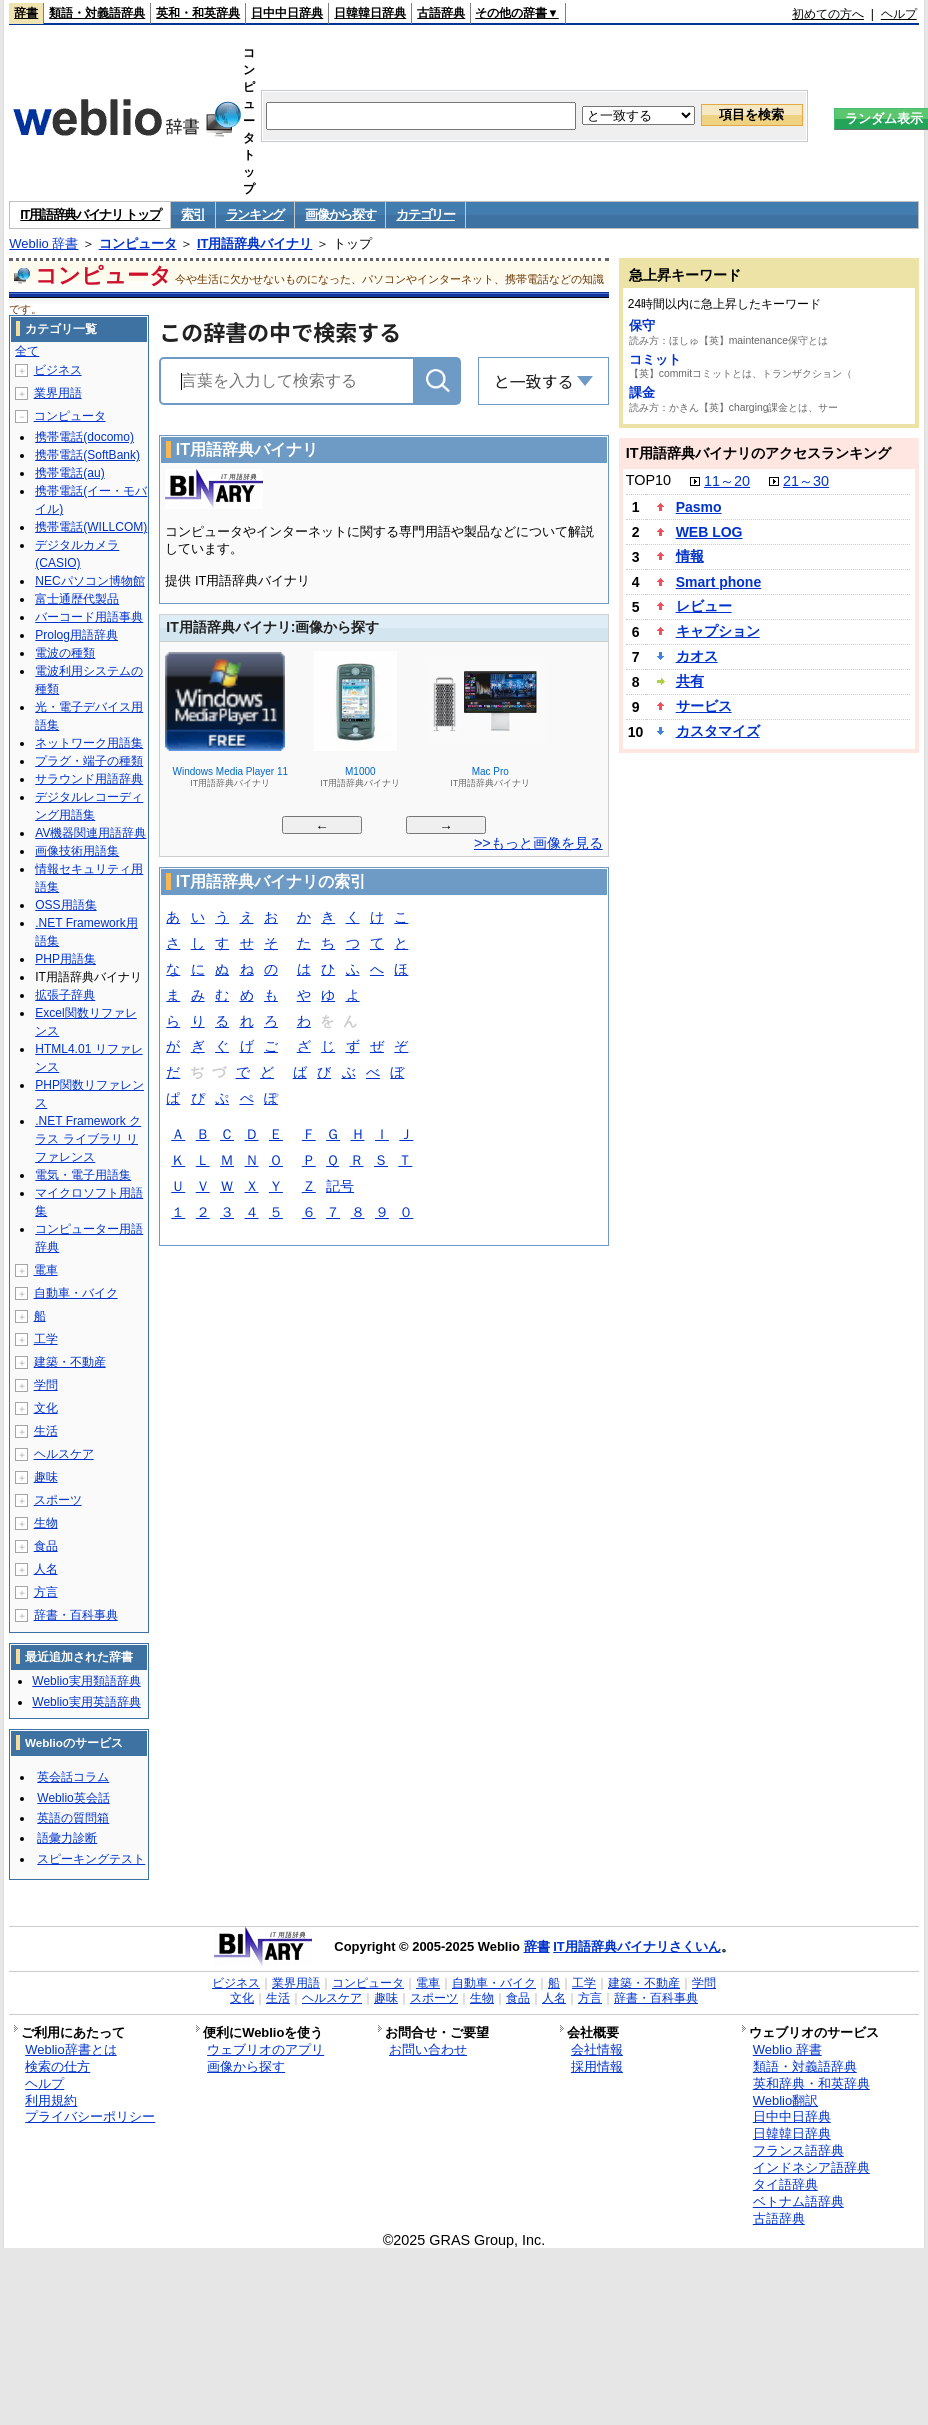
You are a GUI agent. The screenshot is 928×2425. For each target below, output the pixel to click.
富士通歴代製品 (77, 599)
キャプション (718, 631)
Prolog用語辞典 (76, 635)
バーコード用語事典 (89, 617)
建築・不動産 (70, 1362)
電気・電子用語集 (83, 1175)
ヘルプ (899, 14)
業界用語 (58, 393)
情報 (690, 556)
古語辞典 (441, 13)
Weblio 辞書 (43, 243)
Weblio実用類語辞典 (86, 1681)
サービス (704, 706)
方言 (46, 1592)
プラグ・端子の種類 (89, 761)
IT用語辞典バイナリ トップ (90, 214)
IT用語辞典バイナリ (255, 243)
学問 (46, 1385)
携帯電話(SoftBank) (87, 455)
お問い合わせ (428, 2049)
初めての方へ (828, 14)
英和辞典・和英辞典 (811, 2083)
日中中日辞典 (287, 13)
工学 (46, 1339)
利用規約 (51, 2100)
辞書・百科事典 (76, 1615)
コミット (655, 359)
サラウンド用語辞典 (89, 779)
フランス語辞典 (798, 2150)
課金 (642, 392)
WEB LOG (709, 532)
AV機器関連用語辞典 (90, 833)
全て (27, 351)
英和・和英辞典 (198, 13)
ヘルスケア (64, 1454)
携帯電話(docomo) (84, 437)
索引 (192, 214)
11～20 (727, 481)
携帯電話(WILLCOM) (91, 527)
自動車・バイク (76, 1293)
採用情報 (597, 2066)
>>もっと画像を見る (538, 843)
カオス (697, 656)
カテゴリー (425, 214)
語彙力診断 (67, 1838)
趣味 (46, 1477)
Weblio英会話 (73, 1798)
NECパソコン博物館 (89, 581)
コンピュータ (138, 243)
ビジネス (58, 370)
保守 (642, 325)
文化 (46, 1408)
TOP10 (648, 480)
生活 (46, 1431)
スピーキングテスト (91, 1859)
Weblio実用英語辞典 (86, 1702)
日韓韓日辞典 (370, 13)
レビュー (704, 606)
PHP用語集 (65, 959)
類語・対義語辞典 (97, 13)
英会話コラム (73, 1777)
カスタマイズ (718, 731)
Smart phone (719, 582)
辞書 (26, 13)
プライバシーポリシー (90, 2116)
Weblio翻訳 (785, 2100)
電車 (46, 1270)
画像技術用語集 (77, 851)
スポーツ (58, 1500)
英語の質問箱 (73, 1818)
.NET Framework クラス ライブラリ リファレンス (88, 1139)
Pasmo (699, 507)
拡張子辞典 (65, 995)
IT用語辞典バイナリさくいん (637, 1946)
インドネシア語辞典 (811, 2167)
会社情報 (597, 2049)
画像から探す (340, 214)
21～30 (806, 481)
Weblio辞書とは (70, 2049)
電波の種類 (65, 653)
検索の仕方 (57, 2066)
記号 (340, 1187)
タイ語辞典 (785, 2184)
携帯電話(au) (69, 473)
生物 (46, 1523)
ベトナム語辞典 (798, 2201)
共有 (690, 681)
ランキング (255, 214)
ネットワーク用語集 (89, 743)
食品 (46, 1546)
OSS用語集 (65, 905)
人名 (46, 1569)
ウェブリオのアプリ (265, 2049)
